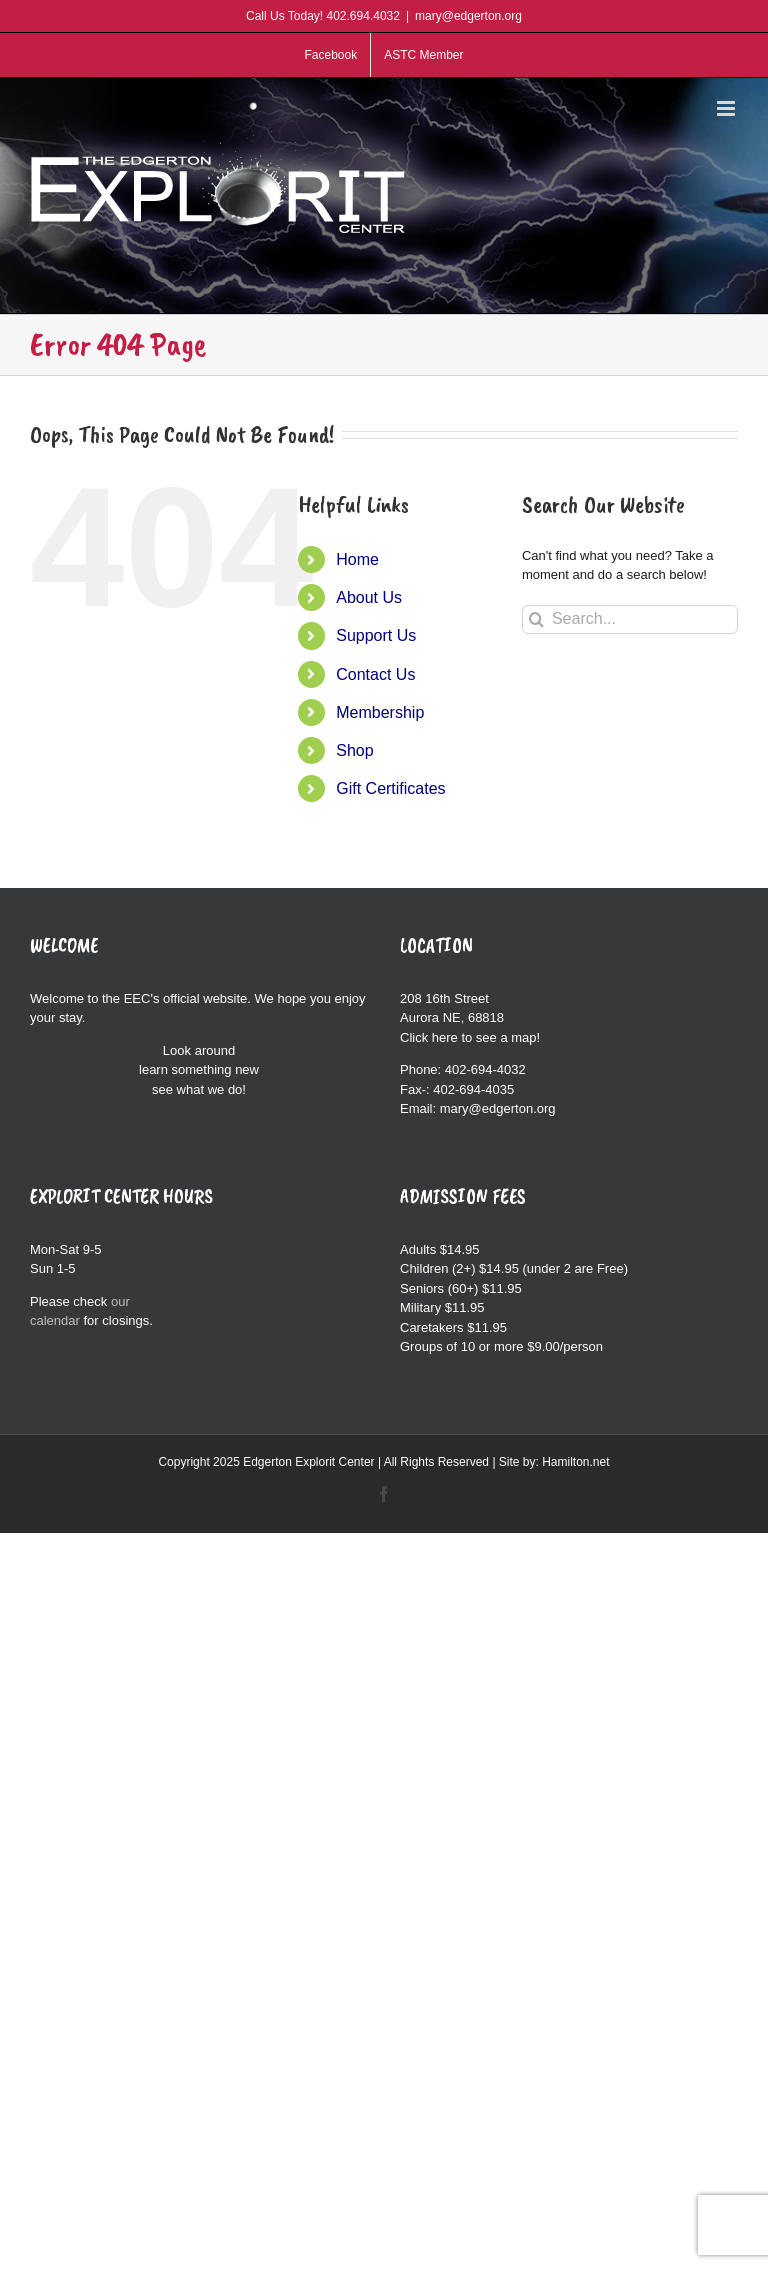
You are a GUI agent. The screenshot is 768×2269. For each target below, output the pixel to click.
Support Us (376, 635)
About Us (369, 597)
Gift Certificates (390, 788)
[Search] (536, 619)
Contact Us (375, 674)
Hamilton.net (575, 1462)
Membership (380, 712)
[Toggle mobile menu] (727, 108)
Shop (354, 750)
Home (357, 559)
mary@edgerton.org (468, 16)
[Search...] (630, 619)
